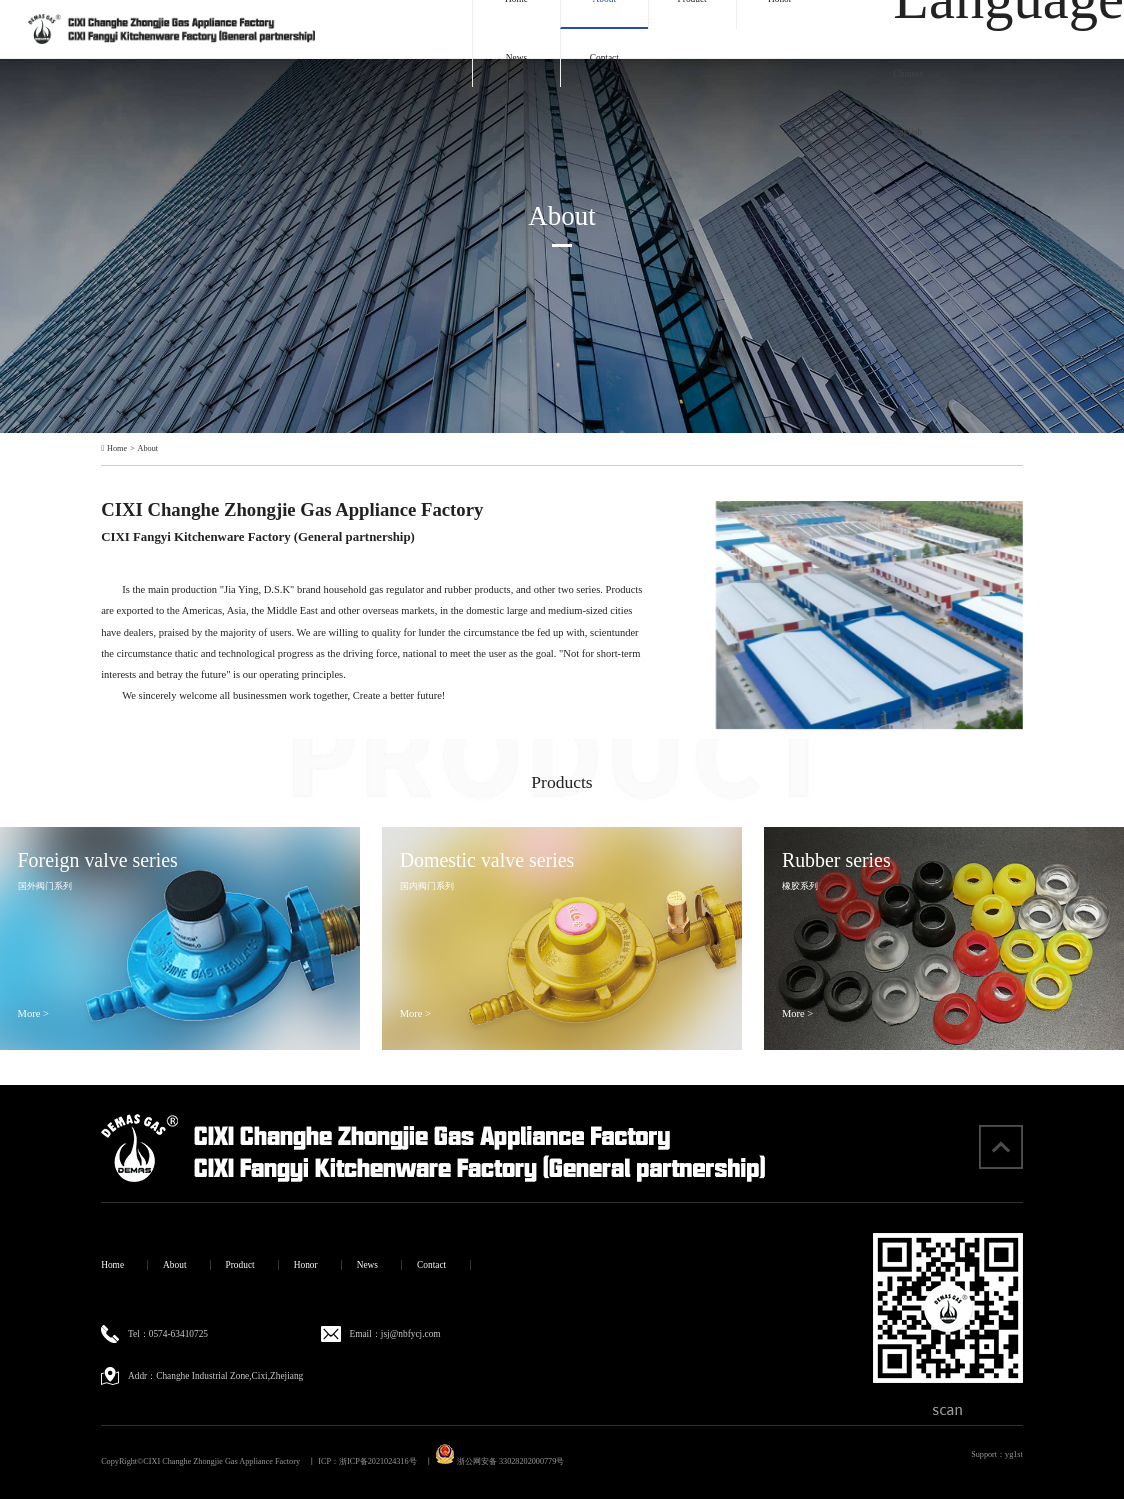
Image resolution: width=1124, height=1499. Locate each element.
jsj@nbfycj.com (411, 1334)
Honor (306, 1265)
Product (240, 1265)
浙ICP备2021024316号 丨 (386, 1461)
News (516, 58)
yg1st (1014, 1454)
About (148, 449)
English (907, 132)
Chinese (908, 74)
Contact (604, 58)
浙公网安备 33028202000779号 (499, 1461)
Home (117, 449)
